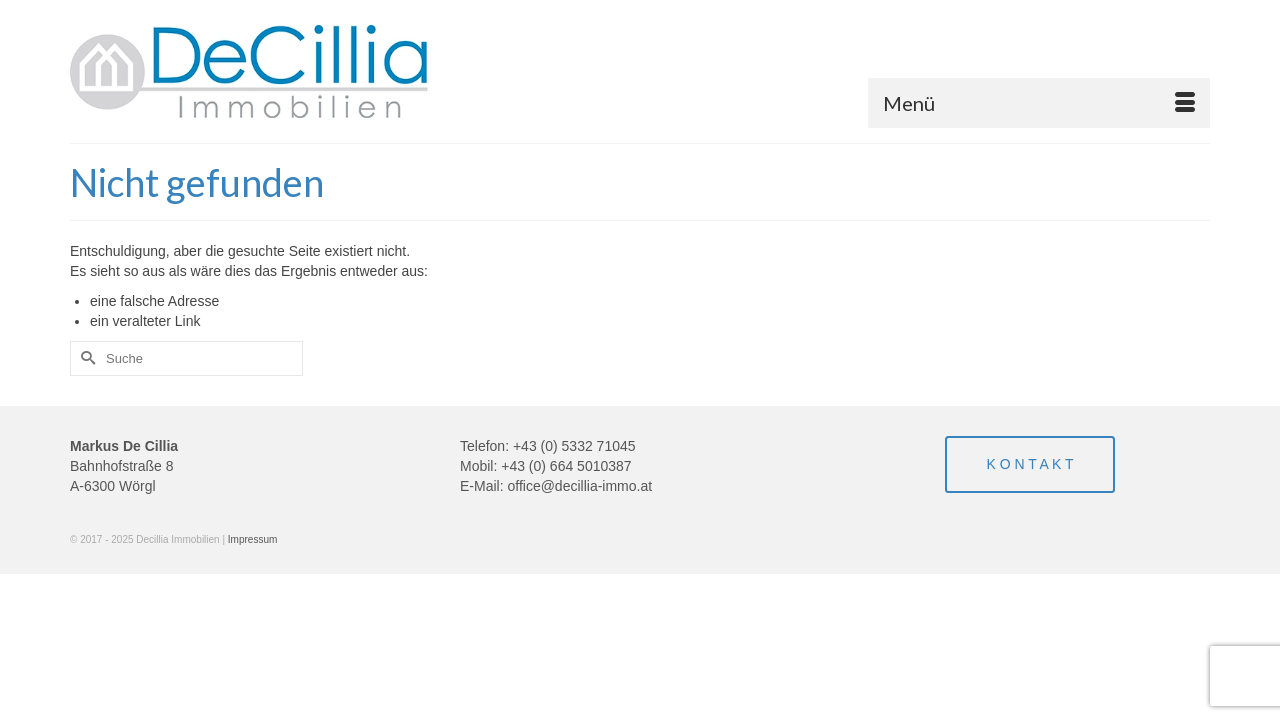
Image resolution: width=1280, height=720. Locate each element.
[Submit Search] (85, 358)
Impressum (252, 539)
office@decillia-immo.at (579, 486)
